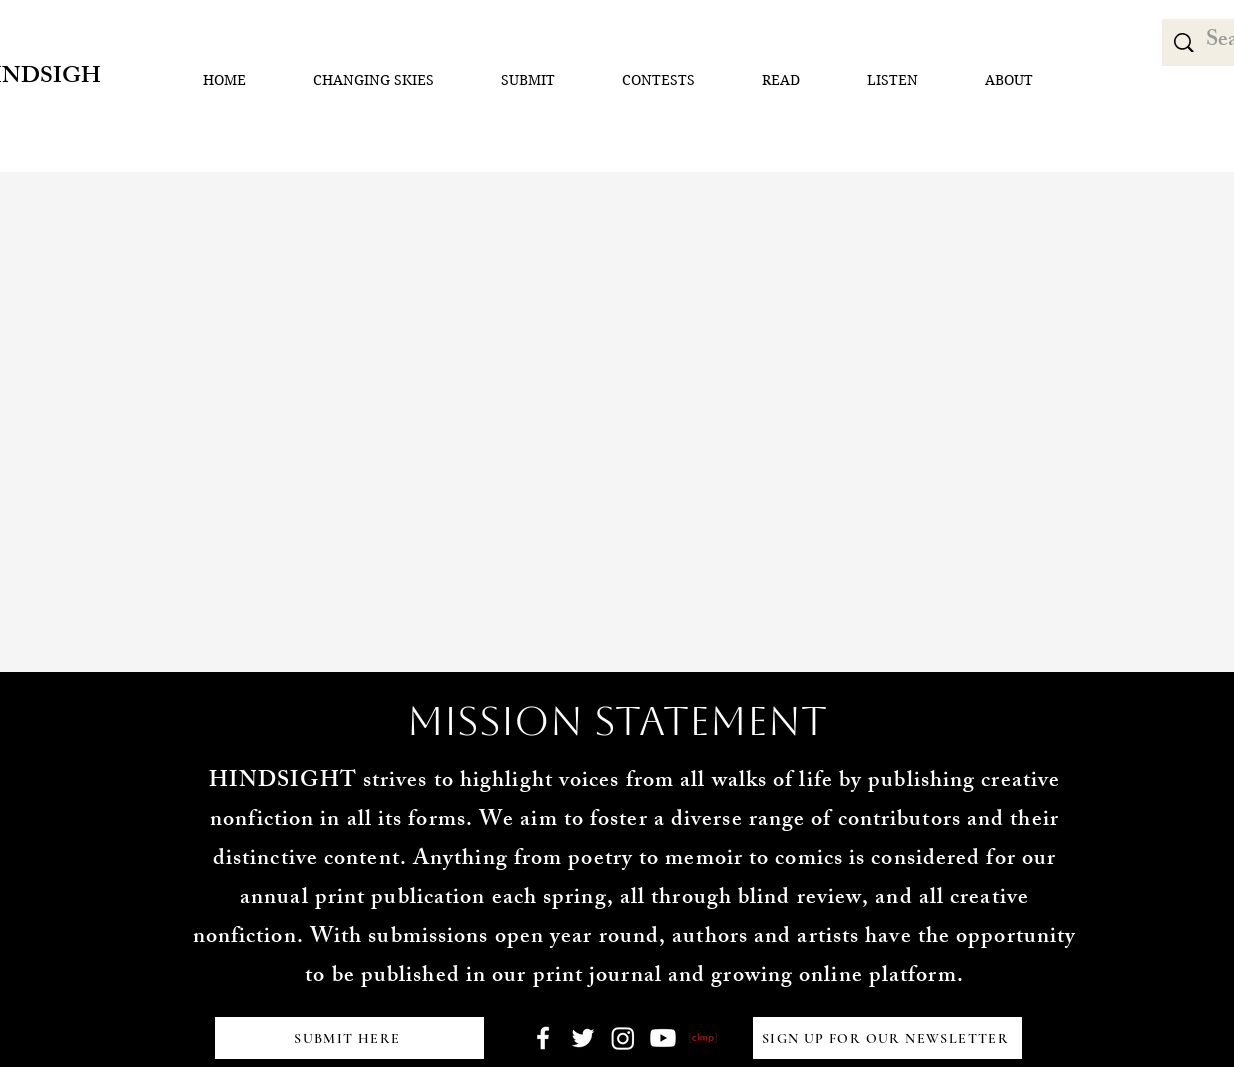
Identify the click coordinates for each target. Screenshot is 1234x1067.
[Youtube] (663, 1038)
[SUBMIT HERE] (349, 1038)
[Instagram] (623, 1038)
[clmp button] (703, 1038)
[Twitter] (583, 1038)
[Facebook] (543, 1038)
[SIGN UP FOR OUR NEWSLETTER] (887, 1038)
